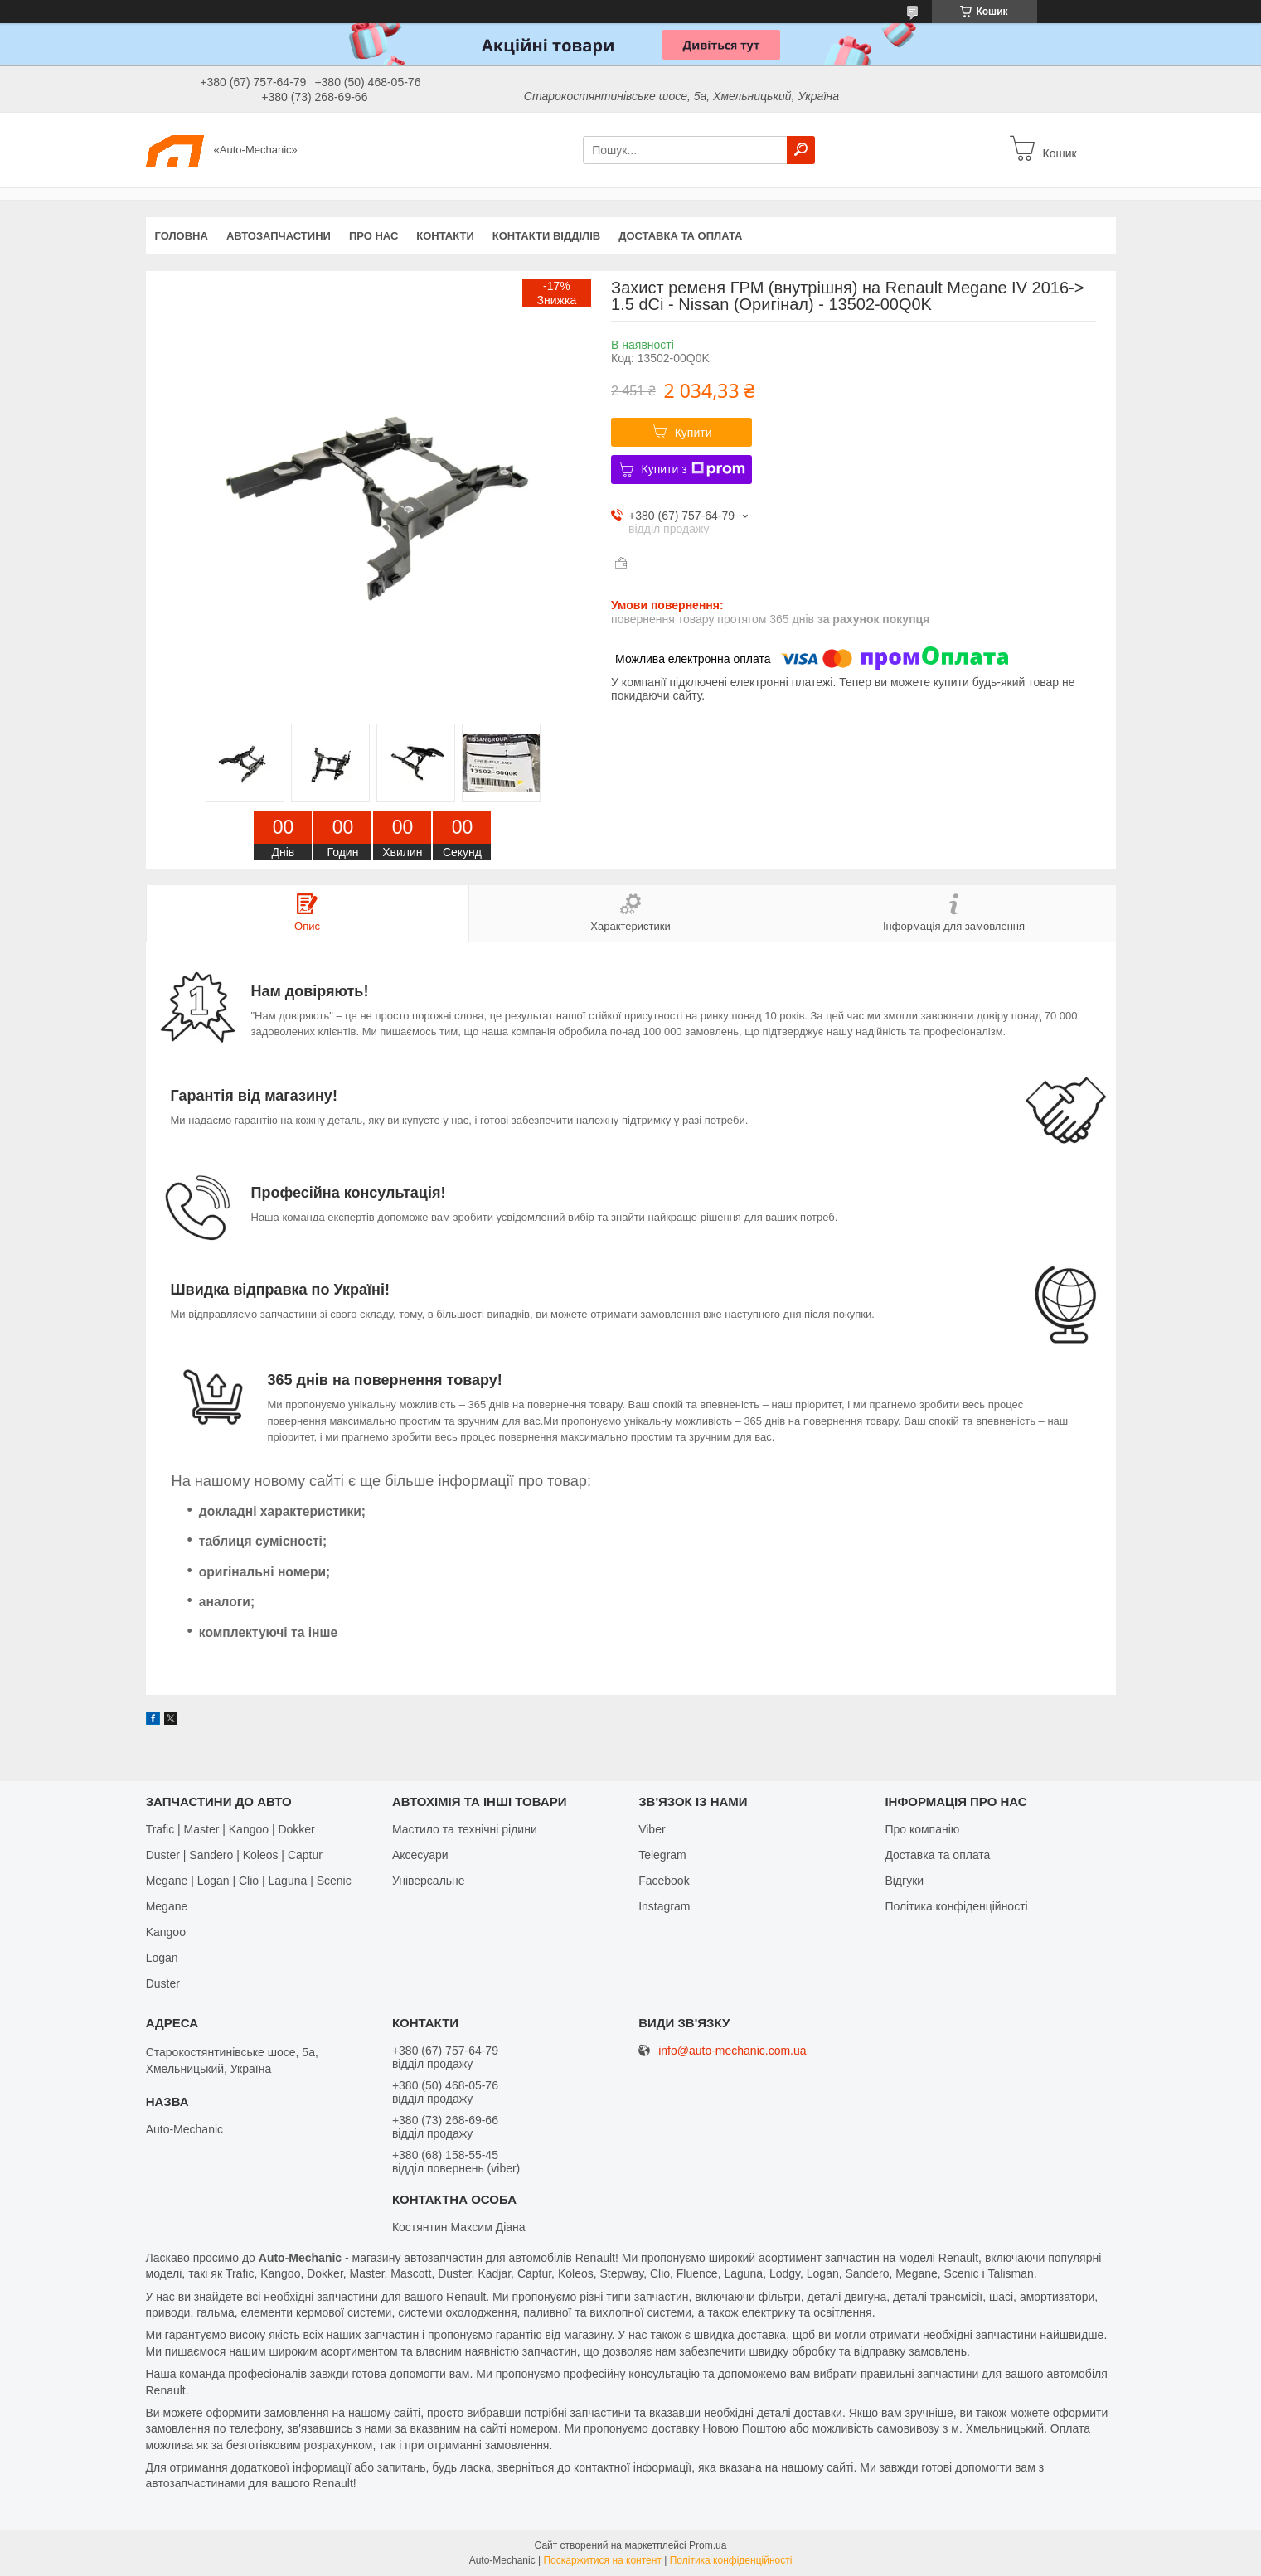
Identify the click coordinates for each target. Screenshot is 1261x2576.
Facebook (663, 1880)
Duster (163, 1983)
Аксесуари (420, 1855)
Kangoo (166, 1932)
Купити (693, 432)
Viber (651, 1829)
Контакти (445, 236)
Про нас (373, 236)
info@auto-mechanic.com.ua (732, 2051)
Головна (181, 236)
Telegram (662, 1855)
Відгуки (904, 1880)
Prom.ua (707, 2545)
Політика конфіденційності (956, 1906)
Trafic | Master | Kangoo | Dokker (230, 1829)
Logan (162, 1957)
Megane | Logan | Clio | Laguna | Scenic (249, 1880)
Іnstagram (664, 1906)
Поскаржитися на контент (602, 2560)
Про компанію (922, 1829)
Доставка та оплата (680, 236)
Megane (167, 1906)
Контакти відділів (546, 236)
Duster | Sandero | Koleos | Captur (234, 1855)
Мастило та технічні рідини (464, 1829)
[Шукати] (801, 150)
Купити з (693, 469)
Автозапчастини (278, 236)
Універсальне (428, 1880)
